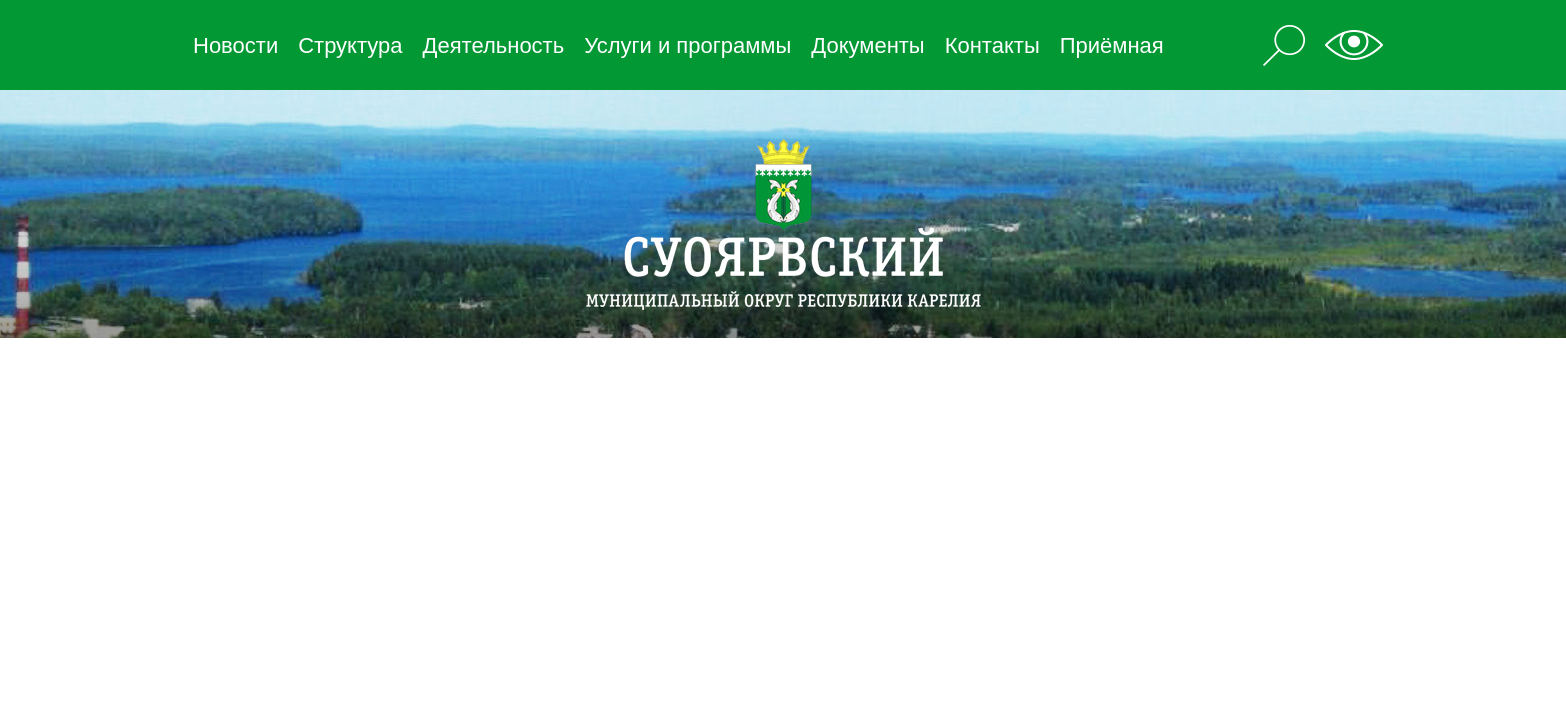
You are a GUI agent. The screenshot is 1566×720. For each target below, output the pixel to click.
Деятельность (494, 45)
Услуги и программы (687, 45)
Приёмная (1112, 45)
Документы (867, 45)
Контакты (992, 45)
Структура (350, 45)
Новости (235, 45)
